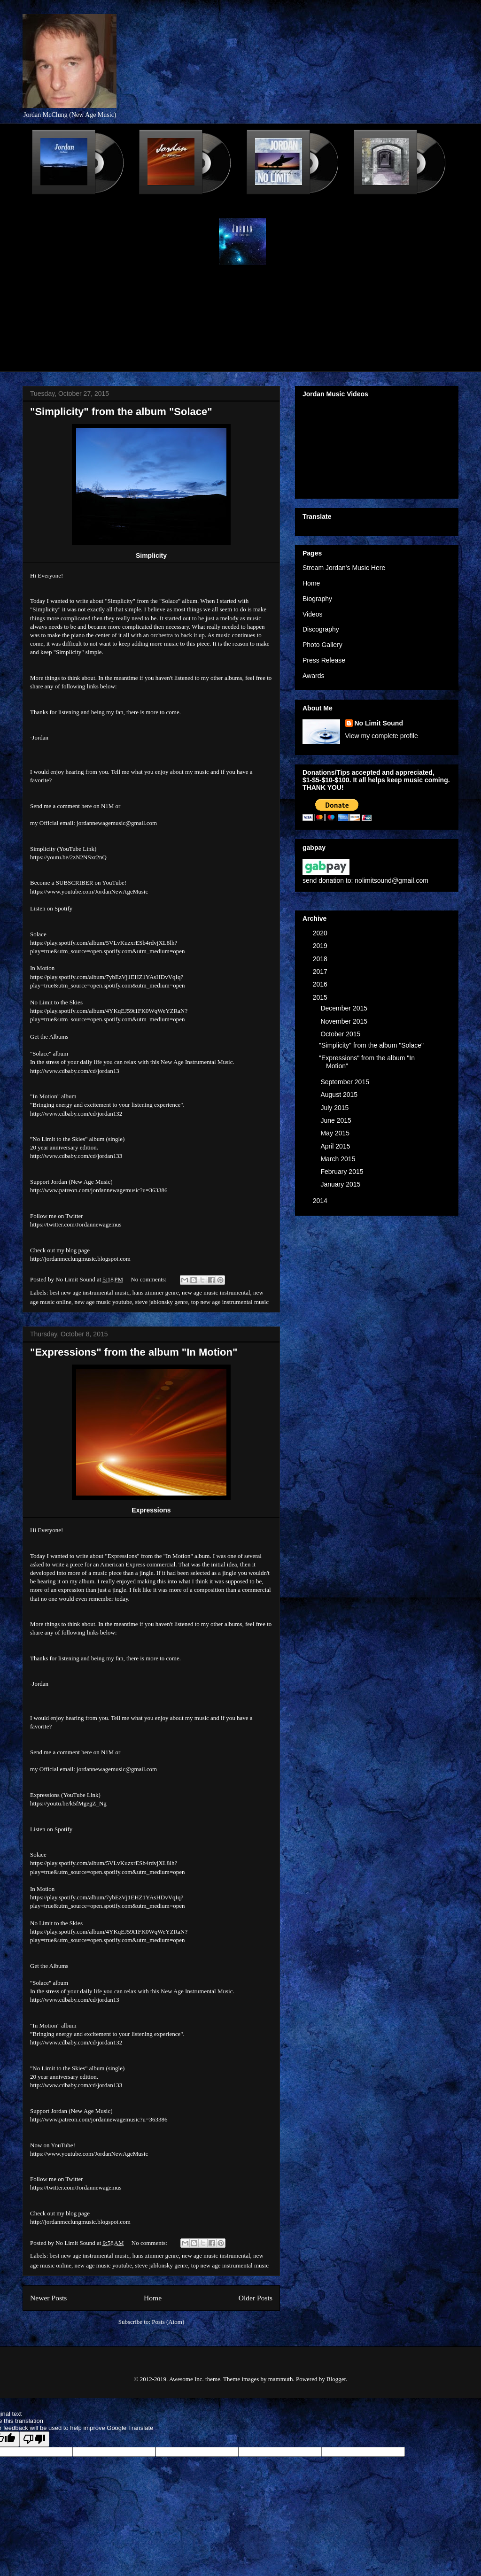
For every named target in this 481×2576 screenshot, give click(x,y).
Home (153, 2298)
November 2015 (344, 1021)
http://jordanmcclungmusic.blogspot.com (80, 1258)
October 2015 (341, 1034)
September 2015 (345, 1082)
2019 (321, 945)
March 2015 (338, 1159)
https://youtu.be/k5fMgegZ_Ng (68, 1803)
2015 (321, 997)
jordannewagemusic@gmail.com (117, 822)
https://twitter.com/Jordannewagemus (76, 1224)
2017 (321, 971)
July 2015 (335, 1107)
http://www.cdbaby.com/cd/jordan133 (76, 1155)
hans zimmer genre (155, 1292)
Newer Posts (48, 2298)
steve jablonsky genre (161, 1301)
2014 (321, 1200)
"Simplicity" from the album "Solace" (121, 411)
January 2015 (341, 1184)
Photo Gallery (322, 644)
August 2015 (339, 1094)
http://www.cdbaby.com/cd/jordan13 (74, 1070)
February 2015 (342, 1171)
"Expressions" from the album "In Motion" (133, 1352)
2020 (321, 933)
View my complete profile (381, 736)
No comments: (149, 1279)
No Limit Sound (379, 723)
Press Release (324, 660)
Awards (313, 675)
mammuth (280, 2379)
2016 (321, 984)
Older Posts (255, 2298)
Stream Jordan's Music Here (344, 567)
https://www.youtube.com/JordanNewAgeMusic (89, 891)
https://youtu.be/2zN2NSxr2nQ (68, 857)
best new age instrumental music (90, 1292)
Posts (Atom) (168, 2321)
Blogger (336, 2379)
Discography (321, 629)
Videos (313, 614)
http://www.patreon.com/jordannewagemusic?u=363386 (98, 1190)
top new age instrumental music (230, 1301)
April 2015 (336, 1146)
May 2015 (335, 1133)
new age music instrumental (216, 1292)
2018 (321, 959)
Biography (317, 598)
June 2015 (336, 1120)
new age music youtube (103, 1301)
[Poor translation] (34, 2439)
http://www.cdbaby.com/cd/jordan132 (76, 1113)
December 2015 (344, 1008)
